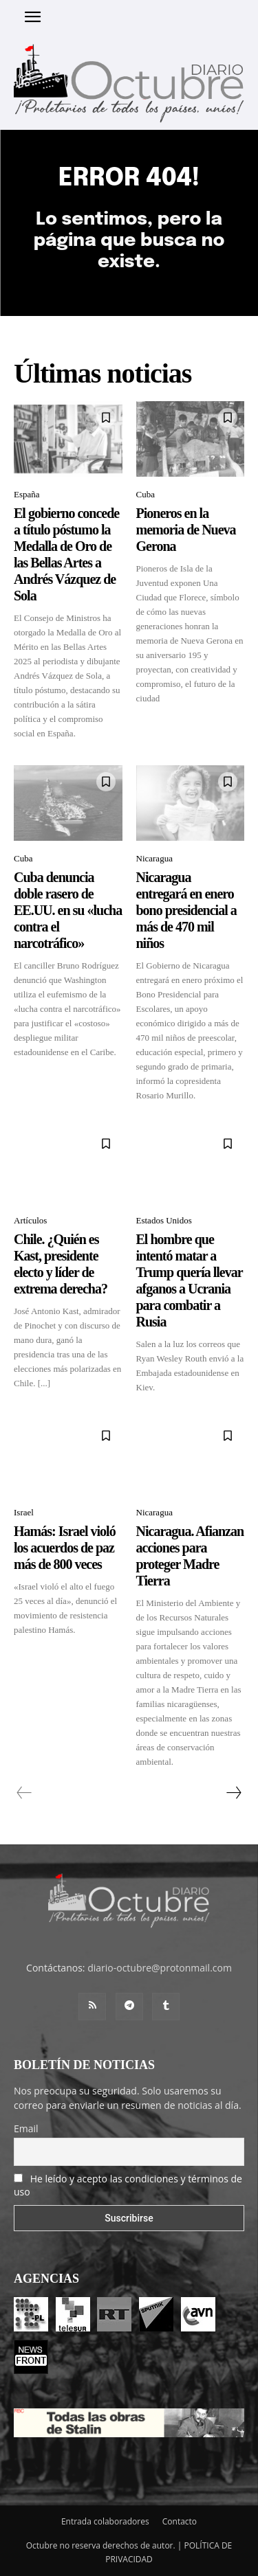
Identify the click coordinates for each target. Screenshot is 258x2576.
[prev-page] (24, 1793)
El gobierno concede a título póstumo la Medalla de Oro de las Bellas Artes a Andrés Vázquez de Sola (66, 554)
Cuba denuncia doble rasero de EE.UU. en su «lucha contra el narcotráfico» (68, 910)
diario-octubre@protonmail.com (159, 1967)
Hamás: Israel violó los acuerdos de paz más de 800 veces (65, 1548)
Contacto (179, 2521)
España (27, 494)
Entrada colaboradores (105, 2521)
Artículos (30, 1220)
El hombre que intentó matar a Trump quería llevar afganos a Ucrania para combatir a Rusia (189, 1280)
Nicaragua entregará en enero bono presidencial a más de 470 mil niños (186, 910)
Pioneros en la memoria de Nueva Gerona (186, 530)
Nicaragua (154, 858)
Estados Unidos (164, 1220)
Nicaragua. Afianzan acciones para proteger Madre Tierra (190, 1556)
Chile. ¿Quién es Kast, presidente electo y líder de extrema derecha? (60, 1264)
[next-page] (233, 1793)
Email (26, 2128)
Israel (24, 1512)
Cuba (145, 494)
